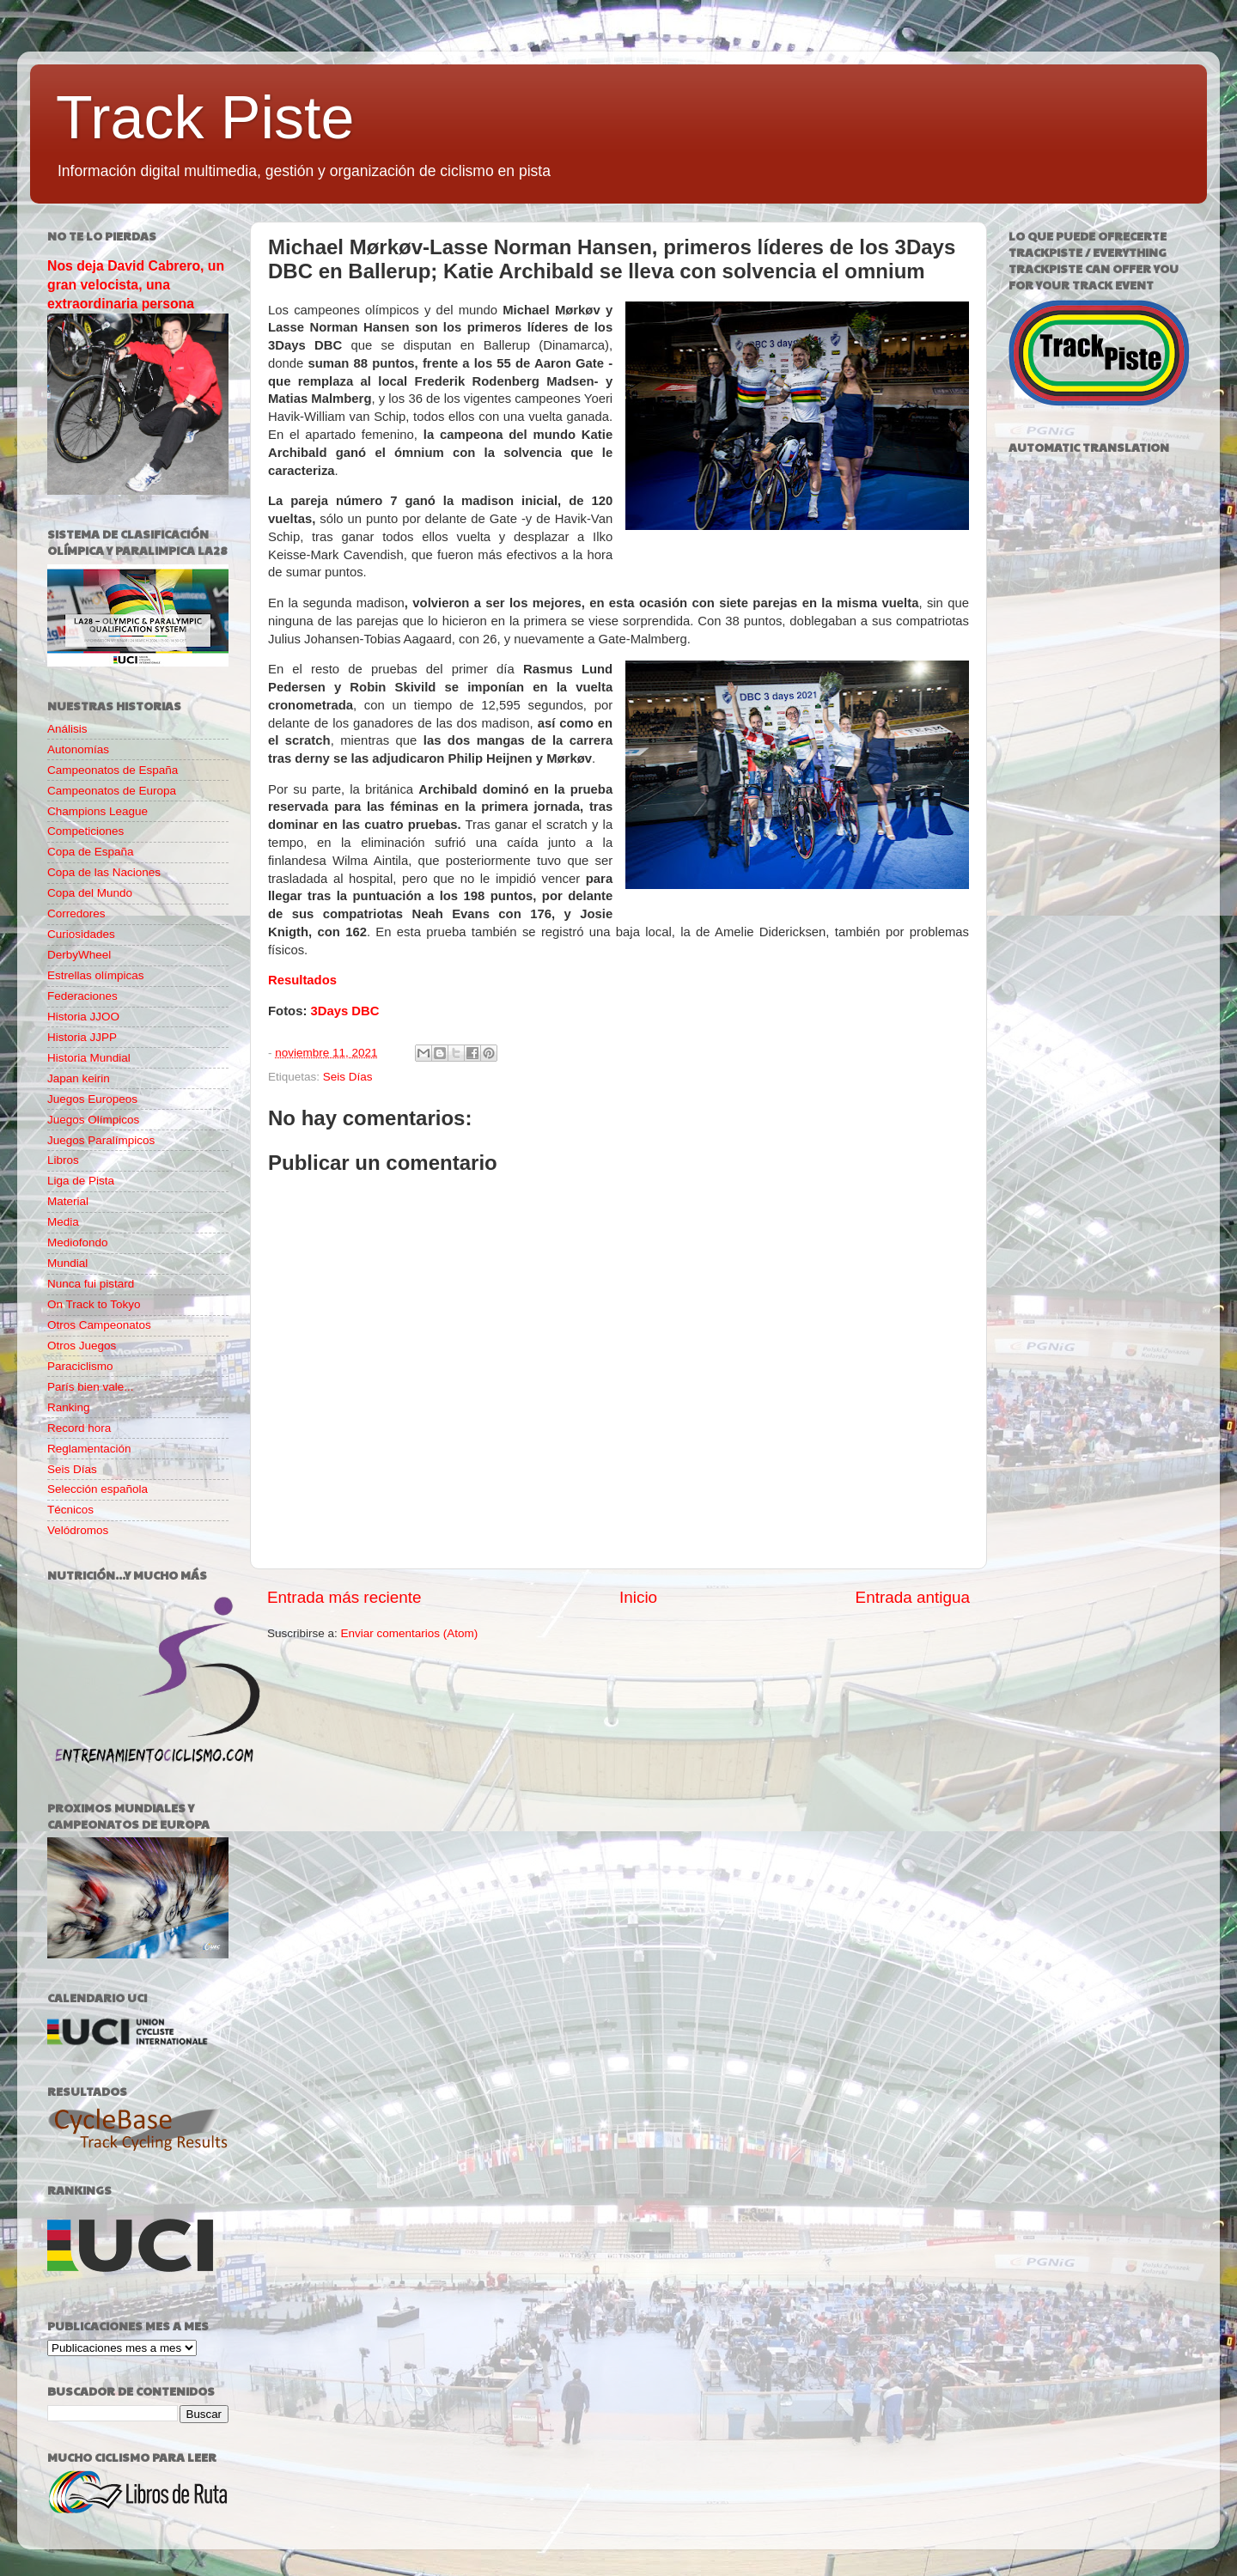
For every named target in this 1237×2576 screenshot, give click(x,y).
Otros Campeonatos (99, 1324)
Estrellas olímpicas (95, 975)
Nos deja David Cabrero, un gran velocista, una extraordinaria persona (135, 285)
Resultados (302, 980)
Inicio (638, 1597)
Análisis (67, 728)
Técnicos (70, 1509)
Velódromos (77, 1530)
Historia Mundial (89, 1057)
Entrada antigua (913, 1597)
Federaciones (82, 996)
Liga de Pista (80, 1180)
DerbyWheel (79, 954)
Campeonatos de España (112, 770)
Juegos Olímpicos (93, 1119)
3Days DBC (344, 1011)
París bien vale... (90, 1386)
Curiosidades (81, 934)
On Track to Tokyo (94, 1304)
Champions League (97, 811)
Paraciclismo (80, 1366)
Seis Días (348, 1076)
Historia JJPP (82, 1037)
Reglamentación (89, 1448)
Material (67, 1201)
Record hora (79, 1428)
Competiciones (85, 831)
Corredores (76, 913)
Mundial (67, 1263)
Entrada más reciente (344, 1597)
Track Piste (205, 117)
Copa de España (90, 851)
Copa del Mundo (89, 892)
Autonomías (78, 749)
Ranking (68, 1407)
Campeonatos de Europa (111, 790)
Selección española (97, 1489)
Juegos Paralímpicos (101, 1140)
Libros (63, 1160)
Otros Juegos (81, 1345)
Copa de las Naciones (104, 872)
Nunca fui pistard (90, 1283)
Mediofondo (77, 1242)
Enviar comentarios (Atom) (409, 1633)
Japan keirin (78, 1078)
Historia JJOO (83, 1016)
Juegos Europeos (92, 1099)
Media (63, 1221)
